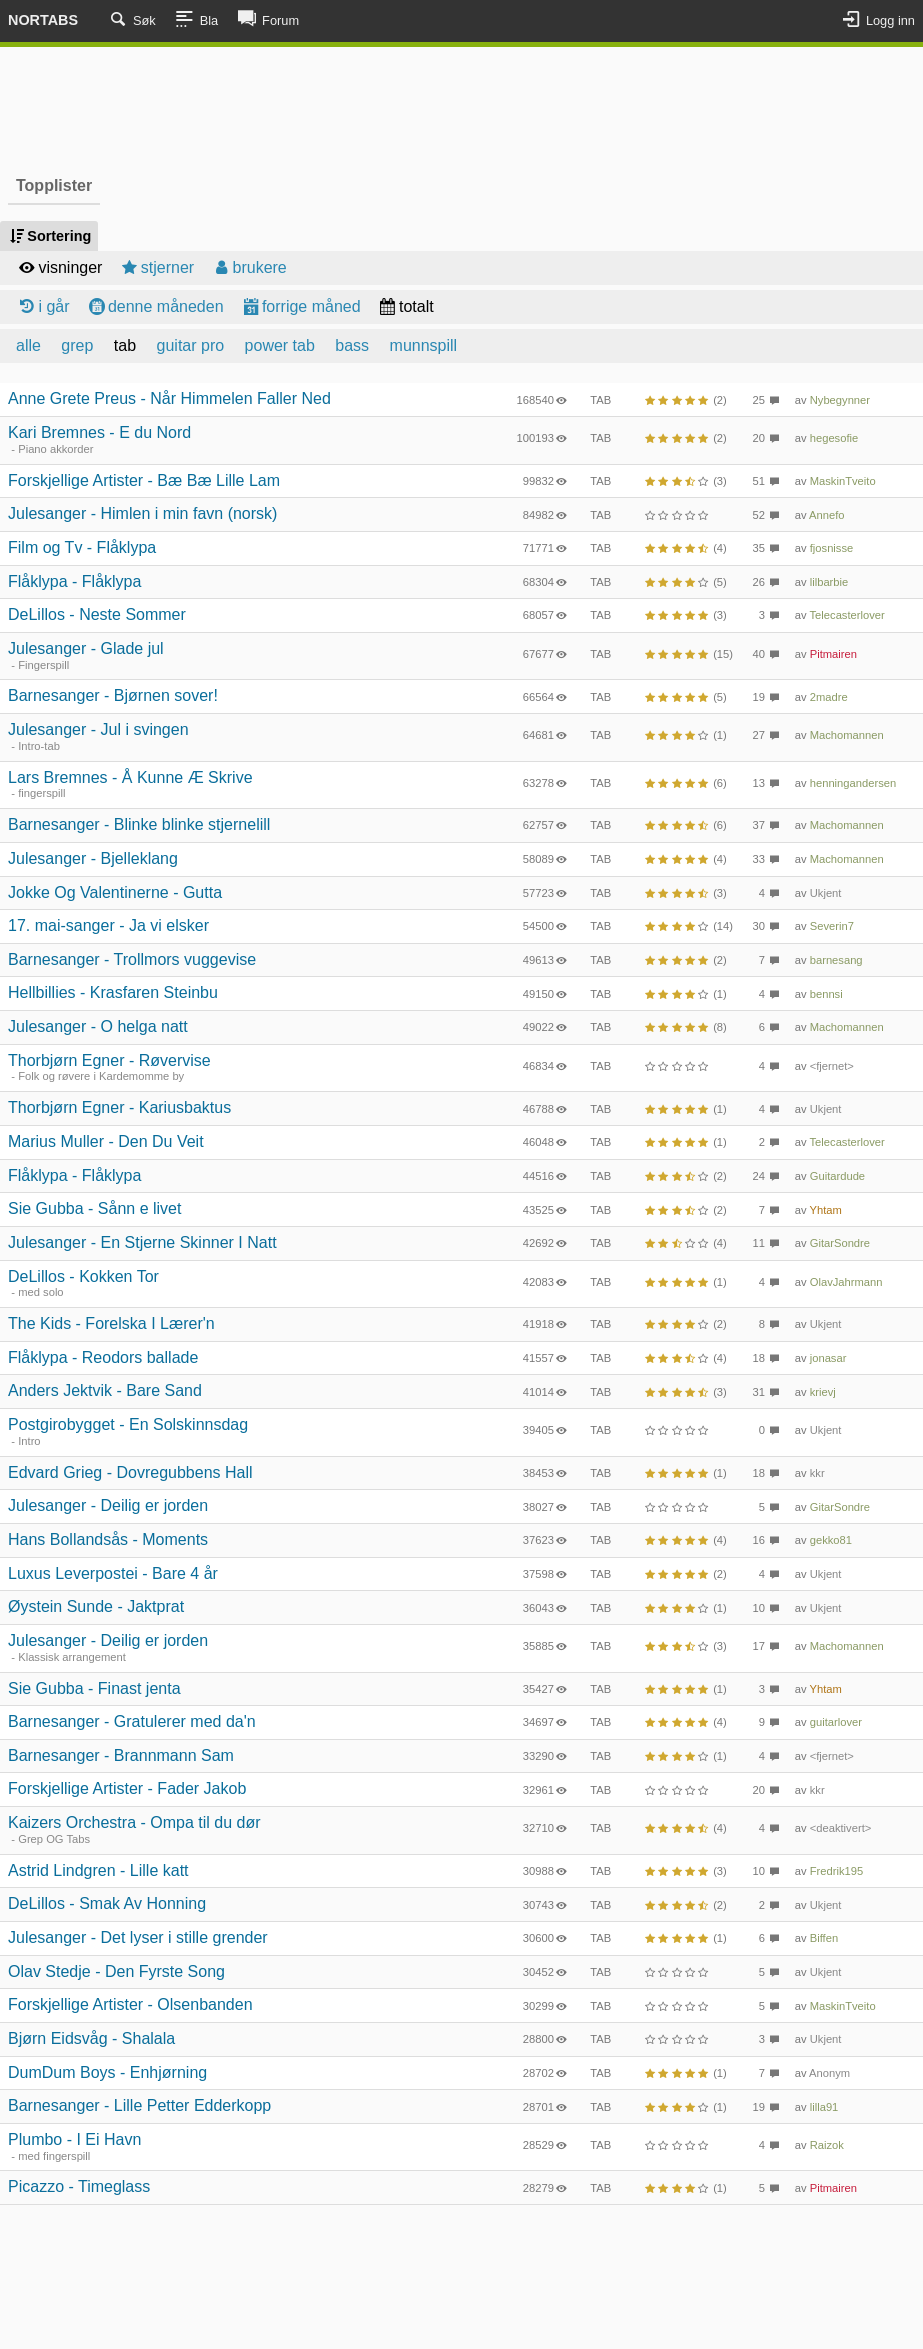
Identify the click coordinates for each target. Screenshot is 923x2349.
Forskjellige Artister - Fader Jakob (127, 1788)
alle (28, 345)
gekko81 (831, 1540)
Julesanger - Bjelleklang (93, 858)
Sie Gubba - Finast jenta (94, 1688)
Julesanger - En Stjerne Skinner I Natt (142, 1242)
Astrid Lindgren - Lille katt (98, 1870)
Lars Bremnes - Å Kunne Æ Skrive (130, 777)
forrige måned (300, 306)
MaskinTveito (843, 481)
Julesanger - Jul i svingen (98, 729)
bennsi (826, 994)
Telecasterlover (847, 615)
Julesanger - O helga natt (98, 1026)
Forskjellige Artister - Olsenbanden (130, 2004)
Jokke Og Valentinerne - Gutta (115, 892)
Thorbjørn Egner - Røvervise (109, 1060)
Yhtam (826, 1210)
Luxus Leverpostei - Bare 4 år (113, 1573)
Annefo (826, 515)
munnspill (424, 345)
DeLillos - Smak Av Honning (107, 1903)
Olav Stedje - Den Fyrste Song (116, 1971)
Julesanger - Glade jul (86, 648)
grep (77, 345)
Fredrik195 (836, 1871)
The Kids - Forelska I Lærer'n (111, 1323)
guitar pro (191, 345)
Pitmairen (833, 654)
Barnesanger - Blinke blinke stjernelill (139, 824)
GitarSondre (840, 1243)
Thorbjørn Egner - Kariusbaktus (119, 1107)
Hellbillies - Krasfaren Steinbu (113, 992)
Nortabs (43, 20)
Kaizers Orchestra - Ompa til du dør (134, 1822)
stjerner (156, 267)
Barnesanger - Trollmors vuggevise (132, 959)
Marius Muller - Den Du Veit (106, 1141)
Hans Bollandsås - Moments (108, 1539)
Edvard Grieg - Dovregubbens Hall (130, 1472)
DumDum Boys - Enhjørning (107, 2072)
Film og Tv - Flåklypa (82, 547)
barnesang (836, 960)
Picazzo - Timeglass (79, 2186)
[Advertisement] (461, 108)
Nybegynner (840, 400)
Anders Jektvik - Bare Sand (105, 1390)
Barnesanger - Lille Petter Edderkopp (139, 2105)
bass (352, 345)
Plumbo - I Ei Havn (74, 2139)
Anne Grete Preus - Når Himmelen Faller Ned (169, 398)
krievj (823, 1392)
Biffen (824, 1938)
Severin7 (832, 926)
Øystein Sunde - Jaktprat (96, 1606)
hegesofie (834, 438)
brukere (248, 267)
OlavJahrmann (846, 1282)
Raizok (827, 2145)
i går (43, 306)
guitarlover (836, 1722)
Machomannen (847, 735)
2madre (829, 697)
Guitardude (837, 1176)
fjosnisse (832, 548)
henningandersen (853, 783)
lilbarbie (829, 582)
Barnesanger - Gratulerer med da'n (132, 1721)
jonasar (828, 1358)
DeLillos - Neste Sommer (97, 614)
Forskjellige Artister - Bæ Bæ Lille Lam (144, 480)
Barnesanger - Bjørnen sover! (113, 695)
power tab (280, 345)
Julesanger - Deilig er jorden (108, 1505)
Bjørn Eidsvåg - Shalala (91, 2038)
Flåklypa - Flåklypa (74, 581)
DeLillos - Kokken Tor (83, 1276)
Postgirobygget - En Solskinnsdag (128, 1424)
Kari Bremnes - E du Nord (99, 432)
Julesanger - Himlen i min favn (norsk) (142, 513)
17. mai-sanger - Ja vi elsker (108, 925)
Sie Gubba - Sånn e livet (94, 1208)
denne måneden (155, 306)
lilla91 (824, 2107)
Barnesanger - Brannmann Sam (121, 1755)
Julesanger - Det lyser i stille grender (138, 1937)
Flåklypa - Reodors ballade (103, 1357)
